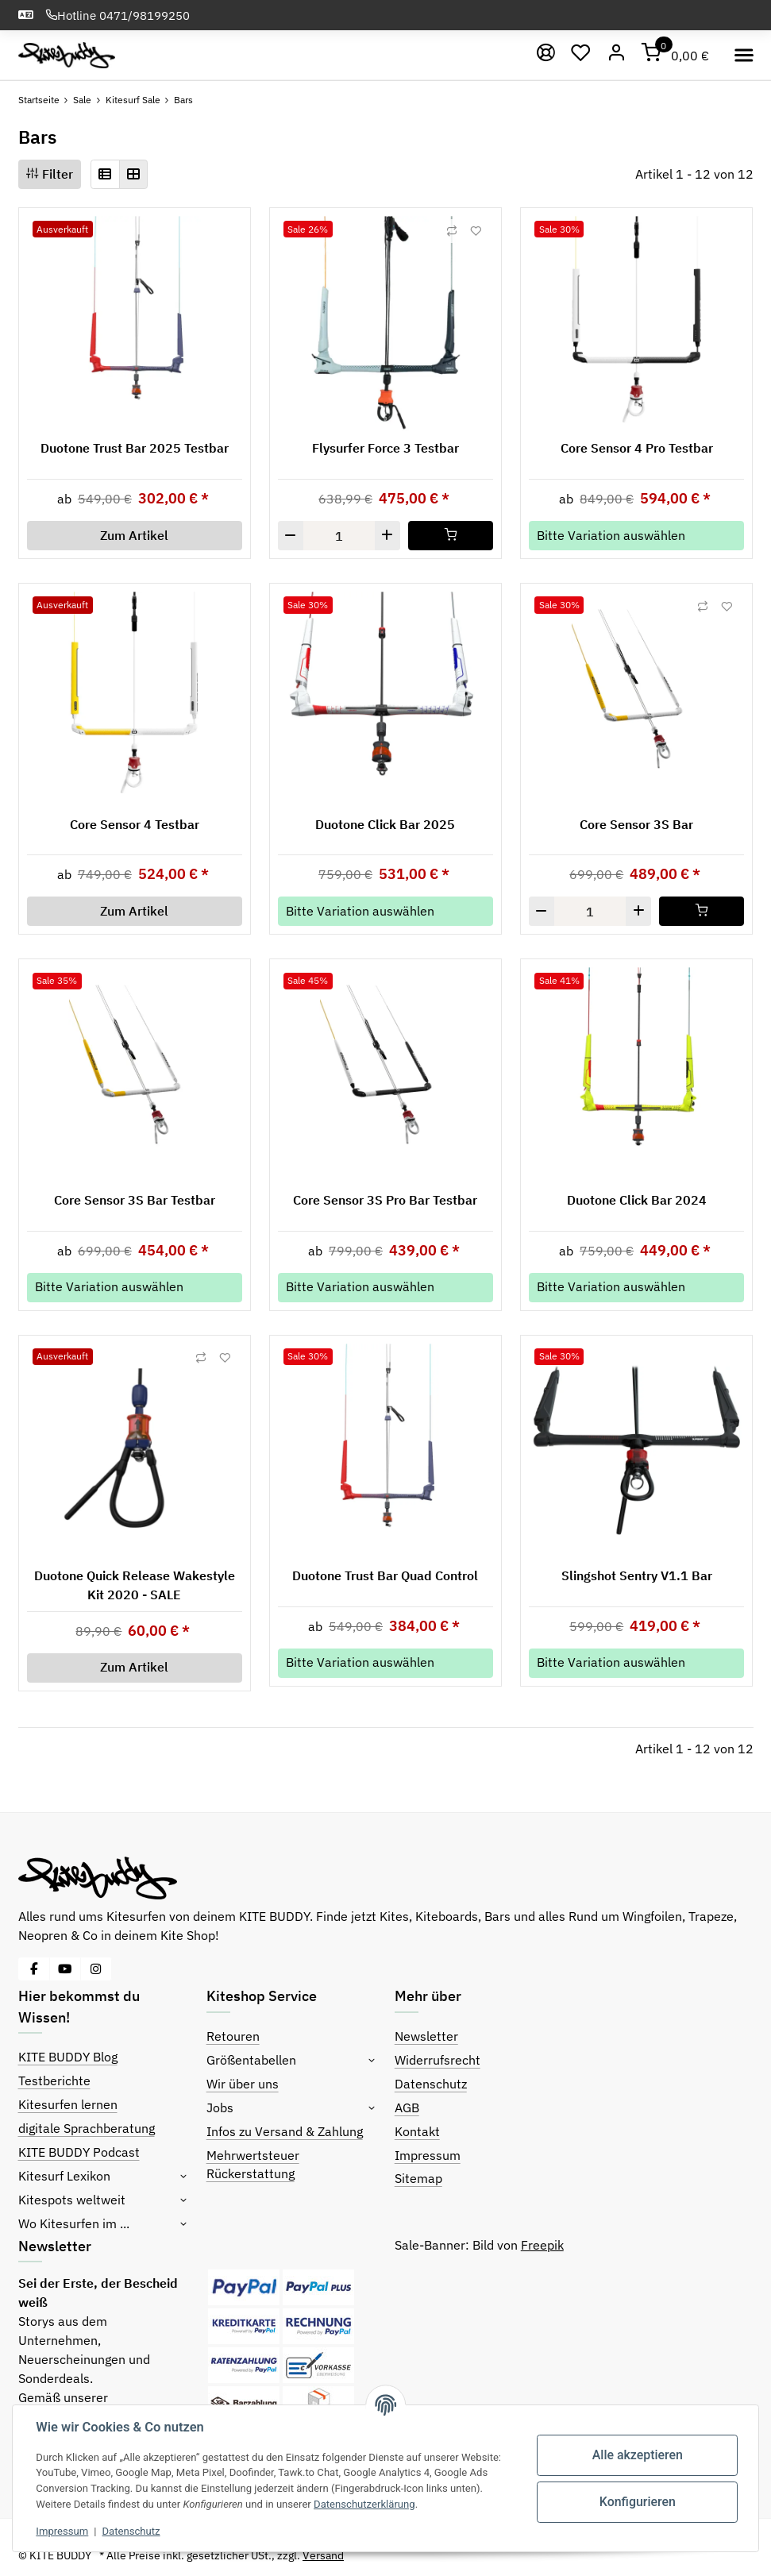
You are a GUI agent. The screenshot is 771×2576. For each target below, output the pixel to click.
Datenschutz (431, 2084)
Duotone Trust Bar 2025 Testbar (134, 448)
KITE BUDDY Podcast (79, 2152)
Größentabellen (251, 2060)
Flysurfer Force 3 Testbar (385, 448)
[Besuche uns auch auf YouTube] (65, 1968)
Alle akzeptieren (637, 2454)
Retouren (233, 2036)
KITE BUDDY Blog (68, 2057)
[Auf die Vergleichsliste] (452, 231)
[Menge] (339, 535)
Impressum (428, 2155)
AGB (407, 2107)
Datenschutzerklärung (365, 2504)
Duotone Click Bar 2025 (385, 824)
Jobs (219, 2107)
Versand (323, 2555)
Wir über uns (242, 2084)
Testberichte (54, 2080)
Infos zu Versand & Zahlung (284, 2131)
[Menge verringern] (290, 535)
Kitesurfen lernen (68, 2104)
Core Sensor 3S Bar (636, 824)
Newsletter (426, 2036)
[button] (105, 174)
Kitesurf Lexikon (64, 2176)
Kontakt (417, 2131)
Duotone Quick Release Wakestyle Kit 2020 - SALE (134, 1585)
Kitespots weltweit (71, 2200)
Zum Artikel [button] (134, 535)
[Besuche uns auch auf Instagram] (96, 1968)
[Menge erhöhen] (387, 535)
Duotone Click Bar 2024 (637, 1200)
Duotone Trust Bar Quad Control (385, 1575)
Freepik (542, 2245)
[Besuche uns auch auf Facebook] (34, 1968)
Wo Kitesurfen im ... (73, 2223)
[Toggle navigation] (743, 55)
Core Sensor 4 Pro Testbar (637, 448)
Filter (49, 174)
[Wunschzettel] (581, 55)
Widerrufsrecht (437, 2060)
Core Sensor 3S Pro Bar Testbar (385, 1200)
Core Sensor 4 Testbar (134, 824)
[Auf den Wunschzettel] (476, 231)
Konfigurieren (637, 2501)
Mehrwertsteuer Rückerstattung (252, 2164)
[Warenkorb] (675, 55)
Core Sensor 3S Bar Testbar (134, 1200)
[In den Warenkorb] (450, 535)
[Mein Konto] (616, 55)
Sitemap (418, 2178)
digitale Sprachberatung (86, 2128)
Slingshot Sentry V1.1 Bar (636, 1575)
